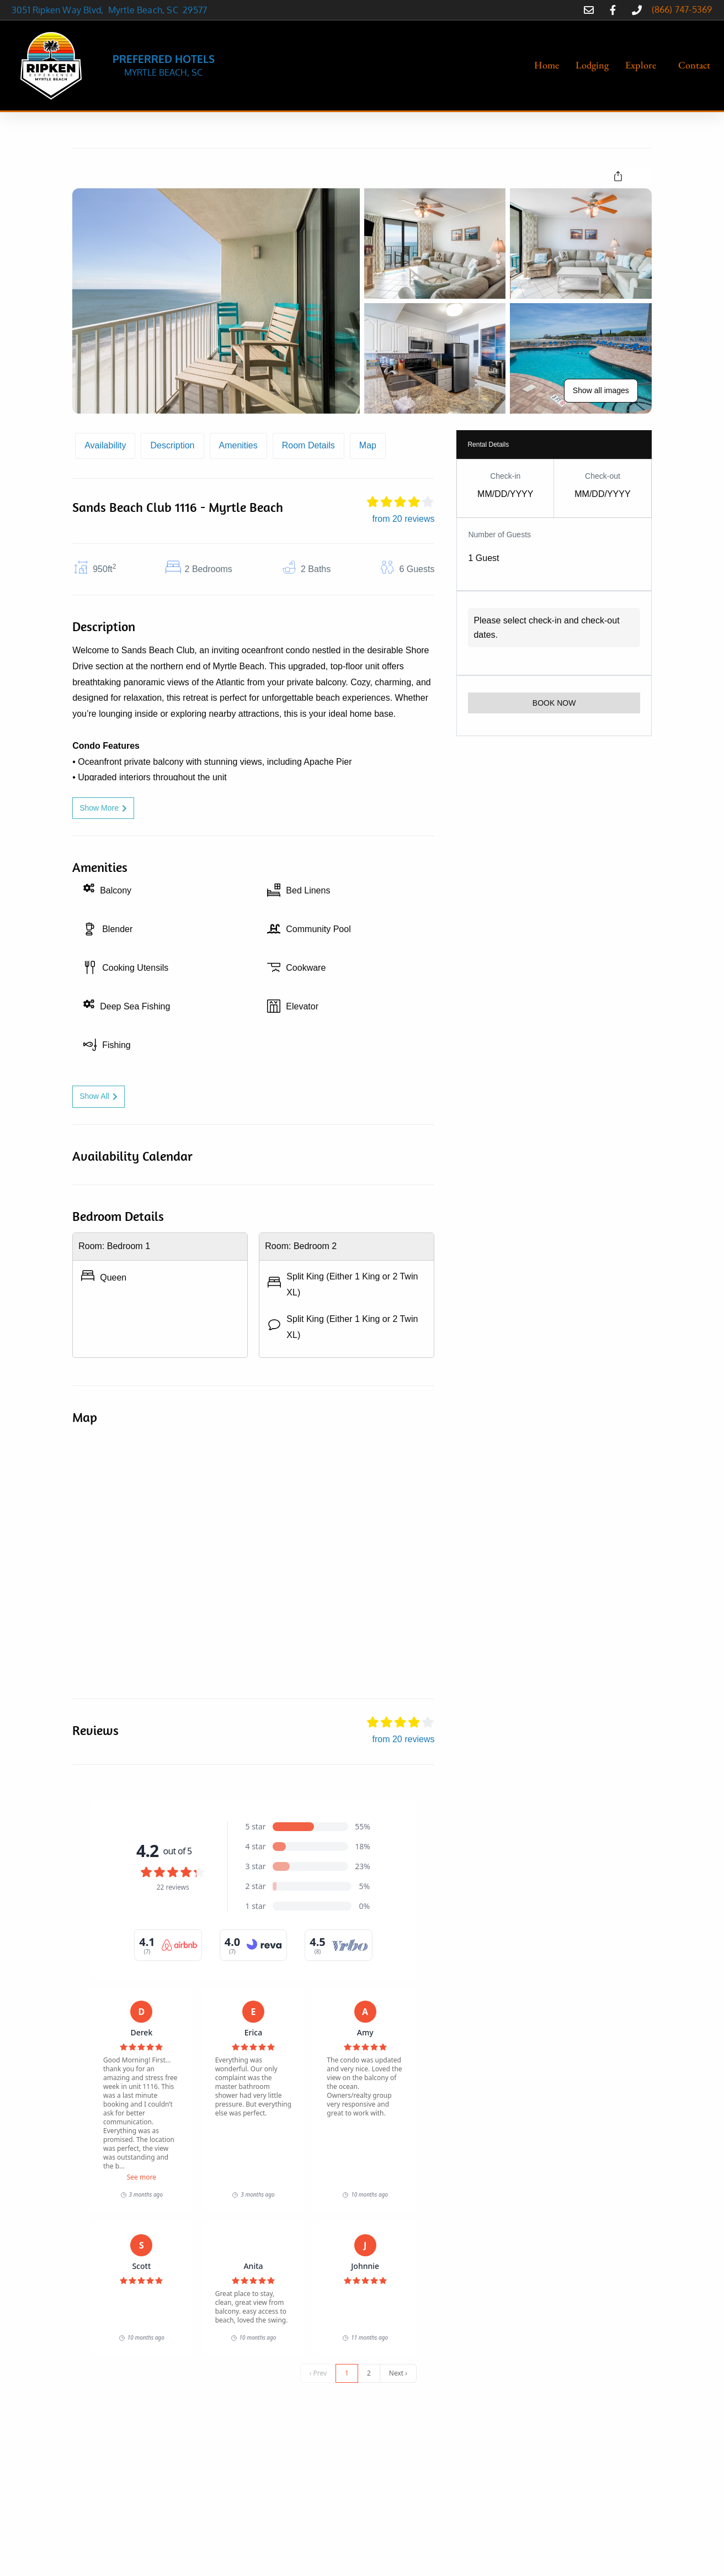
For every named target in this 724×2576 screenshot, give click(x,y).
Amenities (238, 445)
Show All (98, 1096)
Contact (694, 65)
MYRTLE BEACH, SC (163, 72)
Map (367, 445)
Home (546, 65)
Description (172, 445)
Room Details (308, 445)
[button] (643, 65)
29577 (195, 9)
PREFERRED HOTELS (164, 58)
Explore (640, 65)
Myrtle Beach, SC (145, 9)
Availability (105, 445)
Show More (103, 807)
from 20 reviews (403, 518)
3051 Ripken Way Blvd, (60, 9)
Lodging (592, 65)
